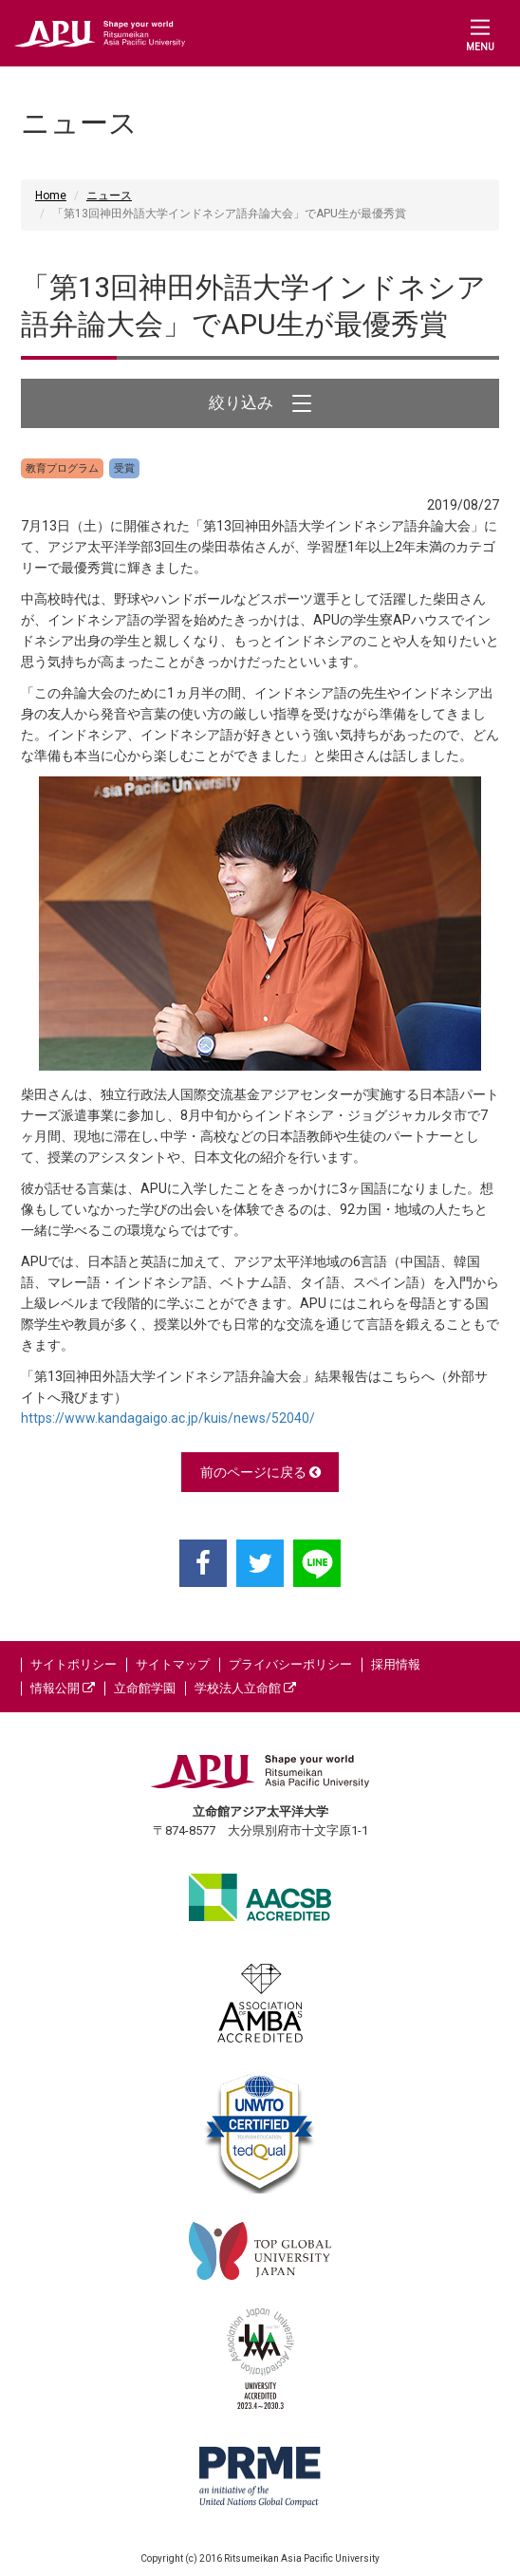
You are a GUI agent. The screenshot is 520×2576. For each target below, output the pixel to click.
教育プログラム (62, 468)
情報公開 (62, 1688)
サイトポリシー (73, 1664)
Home (50, 195)
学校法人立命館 (245, 1688)
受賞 (124, 468)
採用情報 (395, 1664)
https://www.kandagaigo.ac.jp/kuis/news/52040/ (168, 1418)
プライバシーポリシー (290, 1664)
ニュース (109, 195)
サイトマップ (173, 1664)
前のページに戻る (260, 1472)
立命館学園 (145, 1688)
